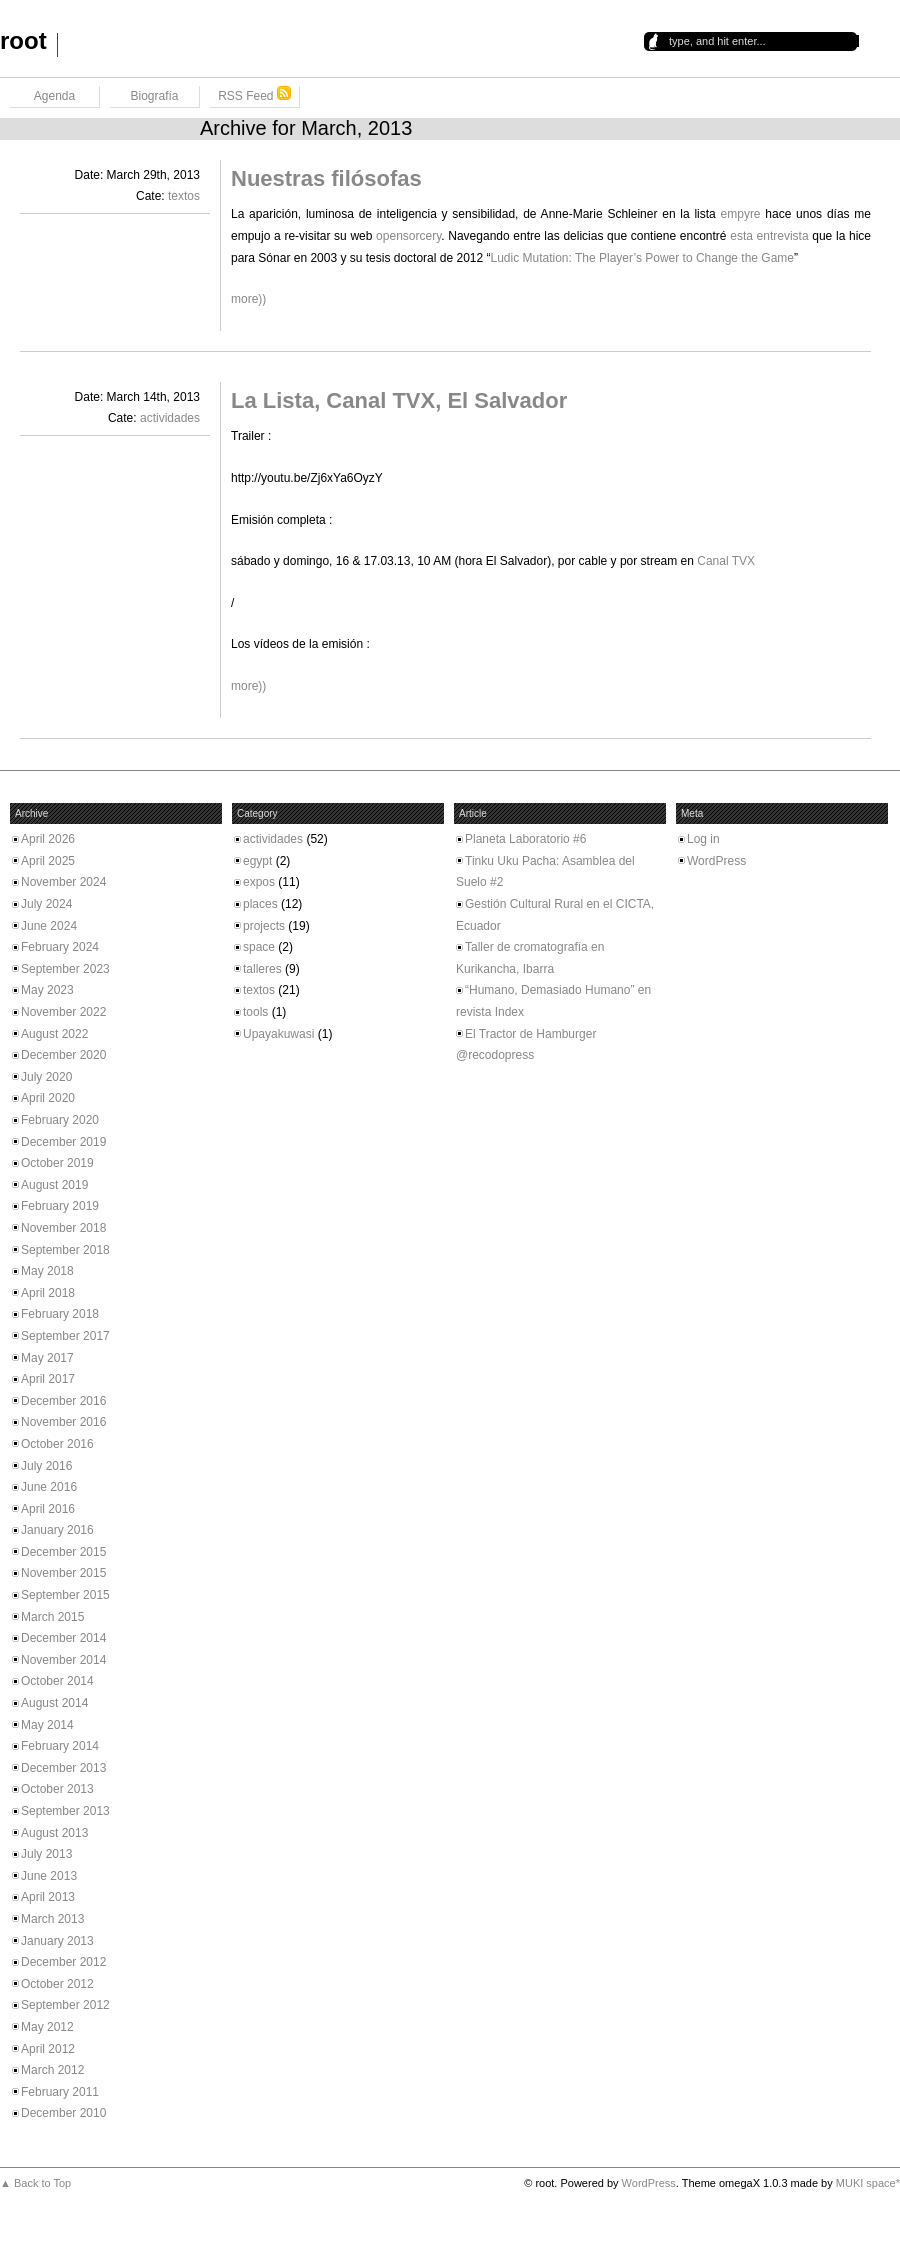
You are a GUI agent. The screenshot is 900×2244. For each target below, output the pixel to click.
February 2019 (60, 1206)
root (23, 40)
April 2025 (48, 861)
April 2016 (48, 1509)
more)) (248, 299)
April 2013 (48, 1897)
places (260, 904)
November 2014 (63, 1660)
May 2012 (47, 2027)
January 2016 (57, 1530)
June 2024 (49, 926)
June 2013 (49, 1876)
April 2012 (48, 2049)
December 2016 (63, 1401)
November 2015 (63, 1573)
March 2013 (52, 1919)
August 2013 (54, 1833)
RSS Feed (254, 94)
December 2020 (63, 1055)
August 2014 (54, 1703)
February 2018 (60, 1314)
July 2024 (46, 904)
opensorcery (408, 236)
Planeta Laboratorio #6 (525, 839)
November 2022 (63, 1012)
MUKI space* (868, 2183)
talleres (262, 969)
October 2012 (57, 1984)
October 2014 (57, 1681)
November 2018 (63, 1228)
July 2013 (46, 1854)
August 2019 (54, 1185)
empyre (741, 214)
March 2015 (52, 1617)
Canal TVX (726, 561)
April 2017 (48, 1379)
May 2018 (47, 1271)
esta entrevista (769, 236)
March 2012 (52, 2070)
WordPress (716, 861)
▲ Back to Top (35, 2183)
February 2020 (60, 1120)
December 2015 (63, 1552)
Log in (703, 839)
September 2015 (65, 1595)
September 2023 (65, 969)
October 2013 (57, 1789)
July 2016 (46, 1466)
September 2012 (65, 2005)
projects (264, 926)
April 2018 (48, 1293)
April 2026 (48, 839)
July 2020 (46, 1077)
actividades (170, 418)
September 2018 (65, 1250)
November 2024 (63, 882)
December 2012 (63, 1962)
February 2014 (60, 1746)
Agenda (54, 96)
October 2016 (57, 1444)
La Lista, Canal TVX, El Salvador (399, 400)
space (259, 947)
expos (259, 882)
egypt (257, 861)
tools (255, 1012)
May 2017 (47, 1358)
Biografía (154, 96)
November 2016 (63, 1422)
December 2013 (63, 1768)
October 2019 (57, 1163)
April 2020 (48, 1098)
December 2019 (63, 1142)
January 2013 (57, 1941)
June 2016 (49, 1487)
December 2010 (63, 2113)
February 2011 (60, 2092)
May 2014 (47, 1725)
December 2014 (63, 1638)
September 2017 (65, 1336)
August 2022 (54, 1034)
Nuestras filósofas (326, 178)
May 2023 (47, 990)
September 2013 (65, 1811)
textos (184, 196)
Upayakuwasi (278, 1034)
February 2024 (60, 947)
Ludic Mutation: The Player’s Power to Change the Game (643, 258)
